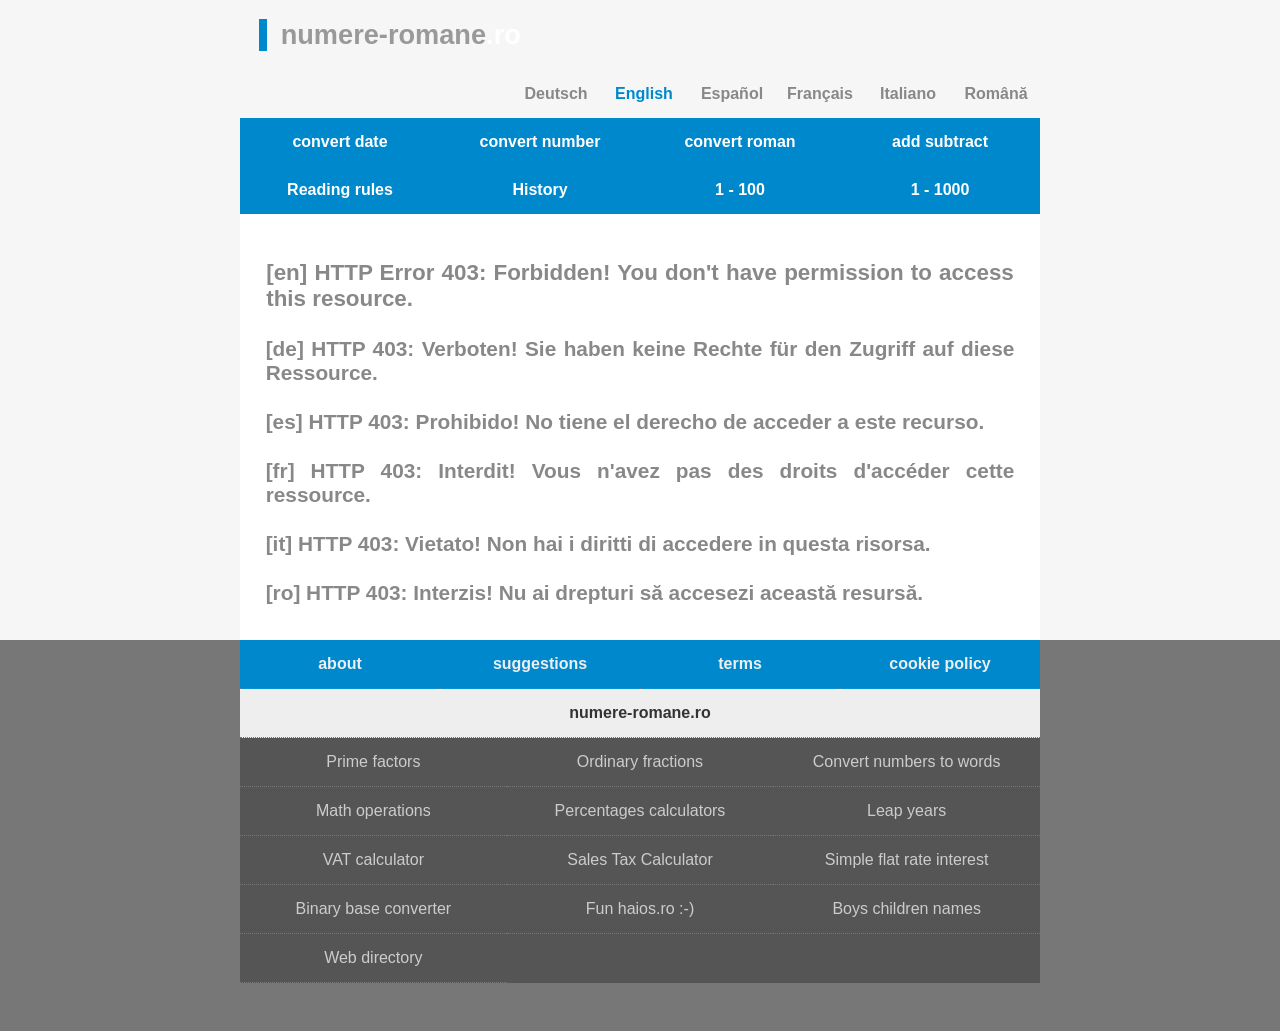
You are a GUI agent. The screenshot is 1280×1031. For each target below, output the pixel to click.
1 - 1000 (940, 189)
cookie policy (939, 663)
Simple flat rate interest (907, 859)
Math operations (373, 810)
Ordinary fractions (640, 761)
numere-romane (401, 34)
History (539, 189)
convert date (339, 141)
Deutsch (555, 93)
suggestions (540, 663)
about (340, 663)
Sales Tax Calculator (640, 859)
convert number (540, 141)
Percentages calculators (640, 810)
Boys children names (906, 908)
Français (820, 93)
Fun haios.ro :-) (640, 908)
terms (740, 663)
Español (732, 93)
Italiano (908, 93)
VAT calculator (373, 859)
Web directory (373, 957)
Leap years (906, 810)
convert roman (739, 141)
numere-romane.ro (639, 712)
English (644, 93)
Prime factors (373, 761)
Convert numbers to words (907, 761)
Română (995, 93)
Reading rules (340, 189)
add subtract (940, 141)
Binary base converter (374, 908)
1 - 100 (740, 189)
